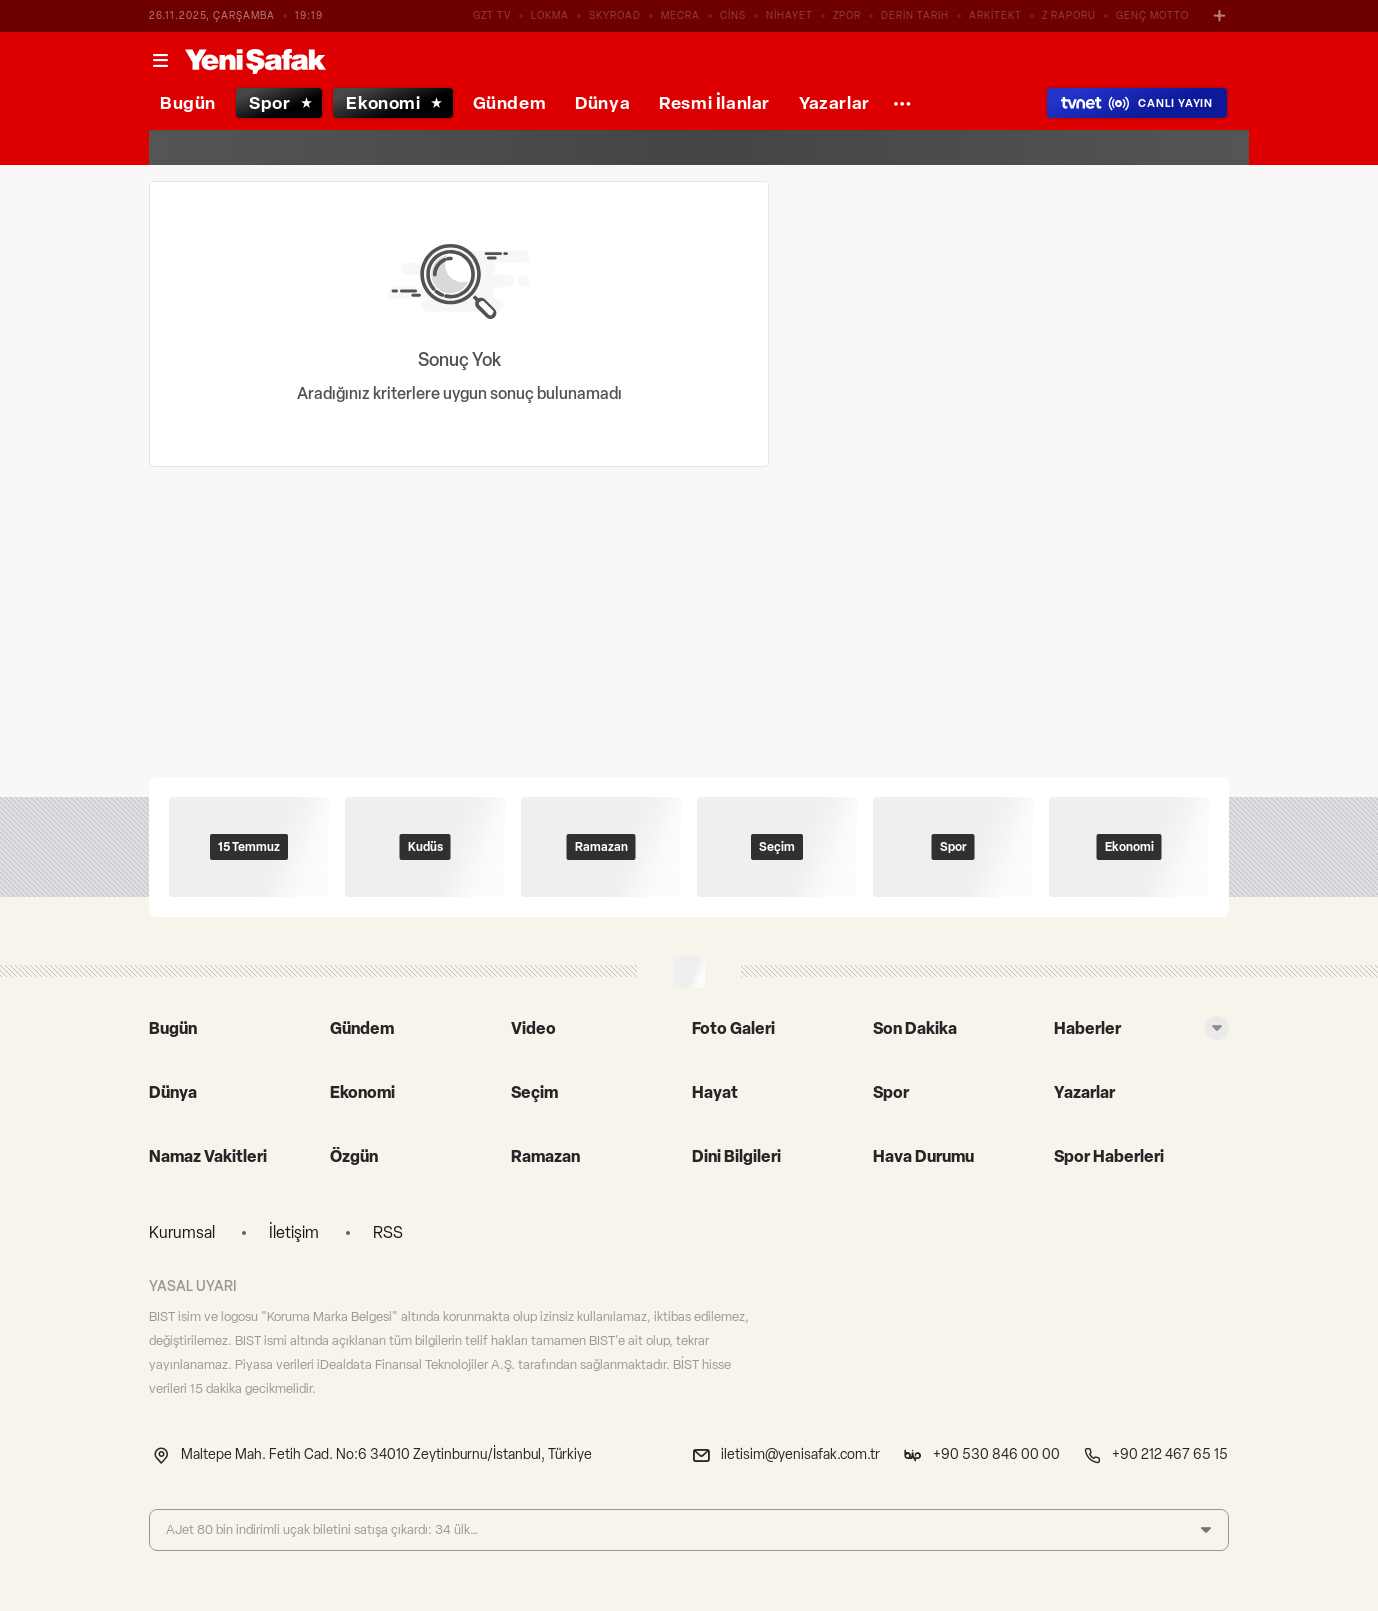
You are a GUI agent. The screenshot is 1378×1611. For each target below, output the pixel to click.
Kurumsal (182, 1232)
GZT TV (492, 15)
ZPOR (847, 15)
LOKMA (550, 15)
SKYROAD (615, 15)
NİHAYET (789, 15)
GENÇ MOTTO (1152, 15)
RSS (388, 1232)
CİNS (733, 15)
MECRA (680, 15)
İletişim (294, 1232)
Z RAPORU (1069, 15)
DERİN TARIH (915, 15)
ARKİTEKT (995, 15)
